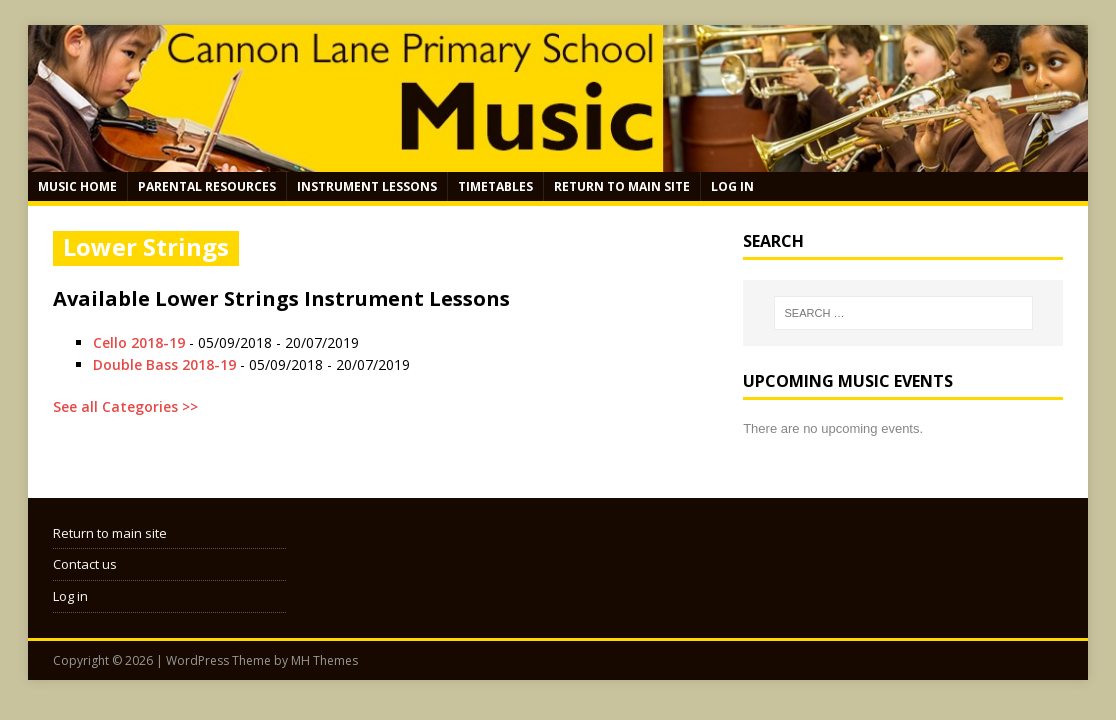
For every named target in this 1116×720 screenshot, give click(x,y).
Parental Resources (207, 186)
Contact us (85, 564)
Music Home (77, 186)
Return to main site (622, 186)
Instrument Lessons (367, 186)
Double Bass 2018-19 (164, 364)
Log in (732, 186)
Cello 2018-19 (139, 342)
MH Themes (324, 660)
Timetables (495, 186)
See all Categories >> (125, 406)
